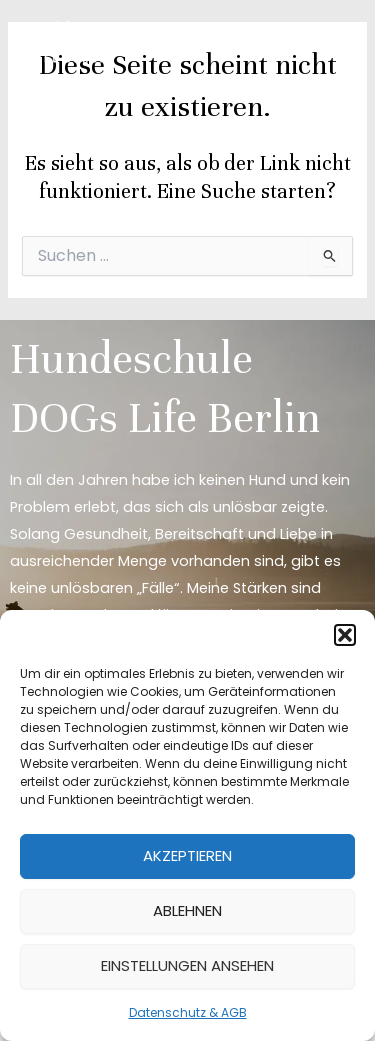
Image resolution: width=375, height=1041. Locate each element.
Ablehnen (187, 910)
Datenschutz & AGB (188, 1012)
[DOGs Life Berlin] (70, 42)
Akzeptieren (187, 855)
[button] (345, 635)
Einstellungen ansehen (187, 965)
